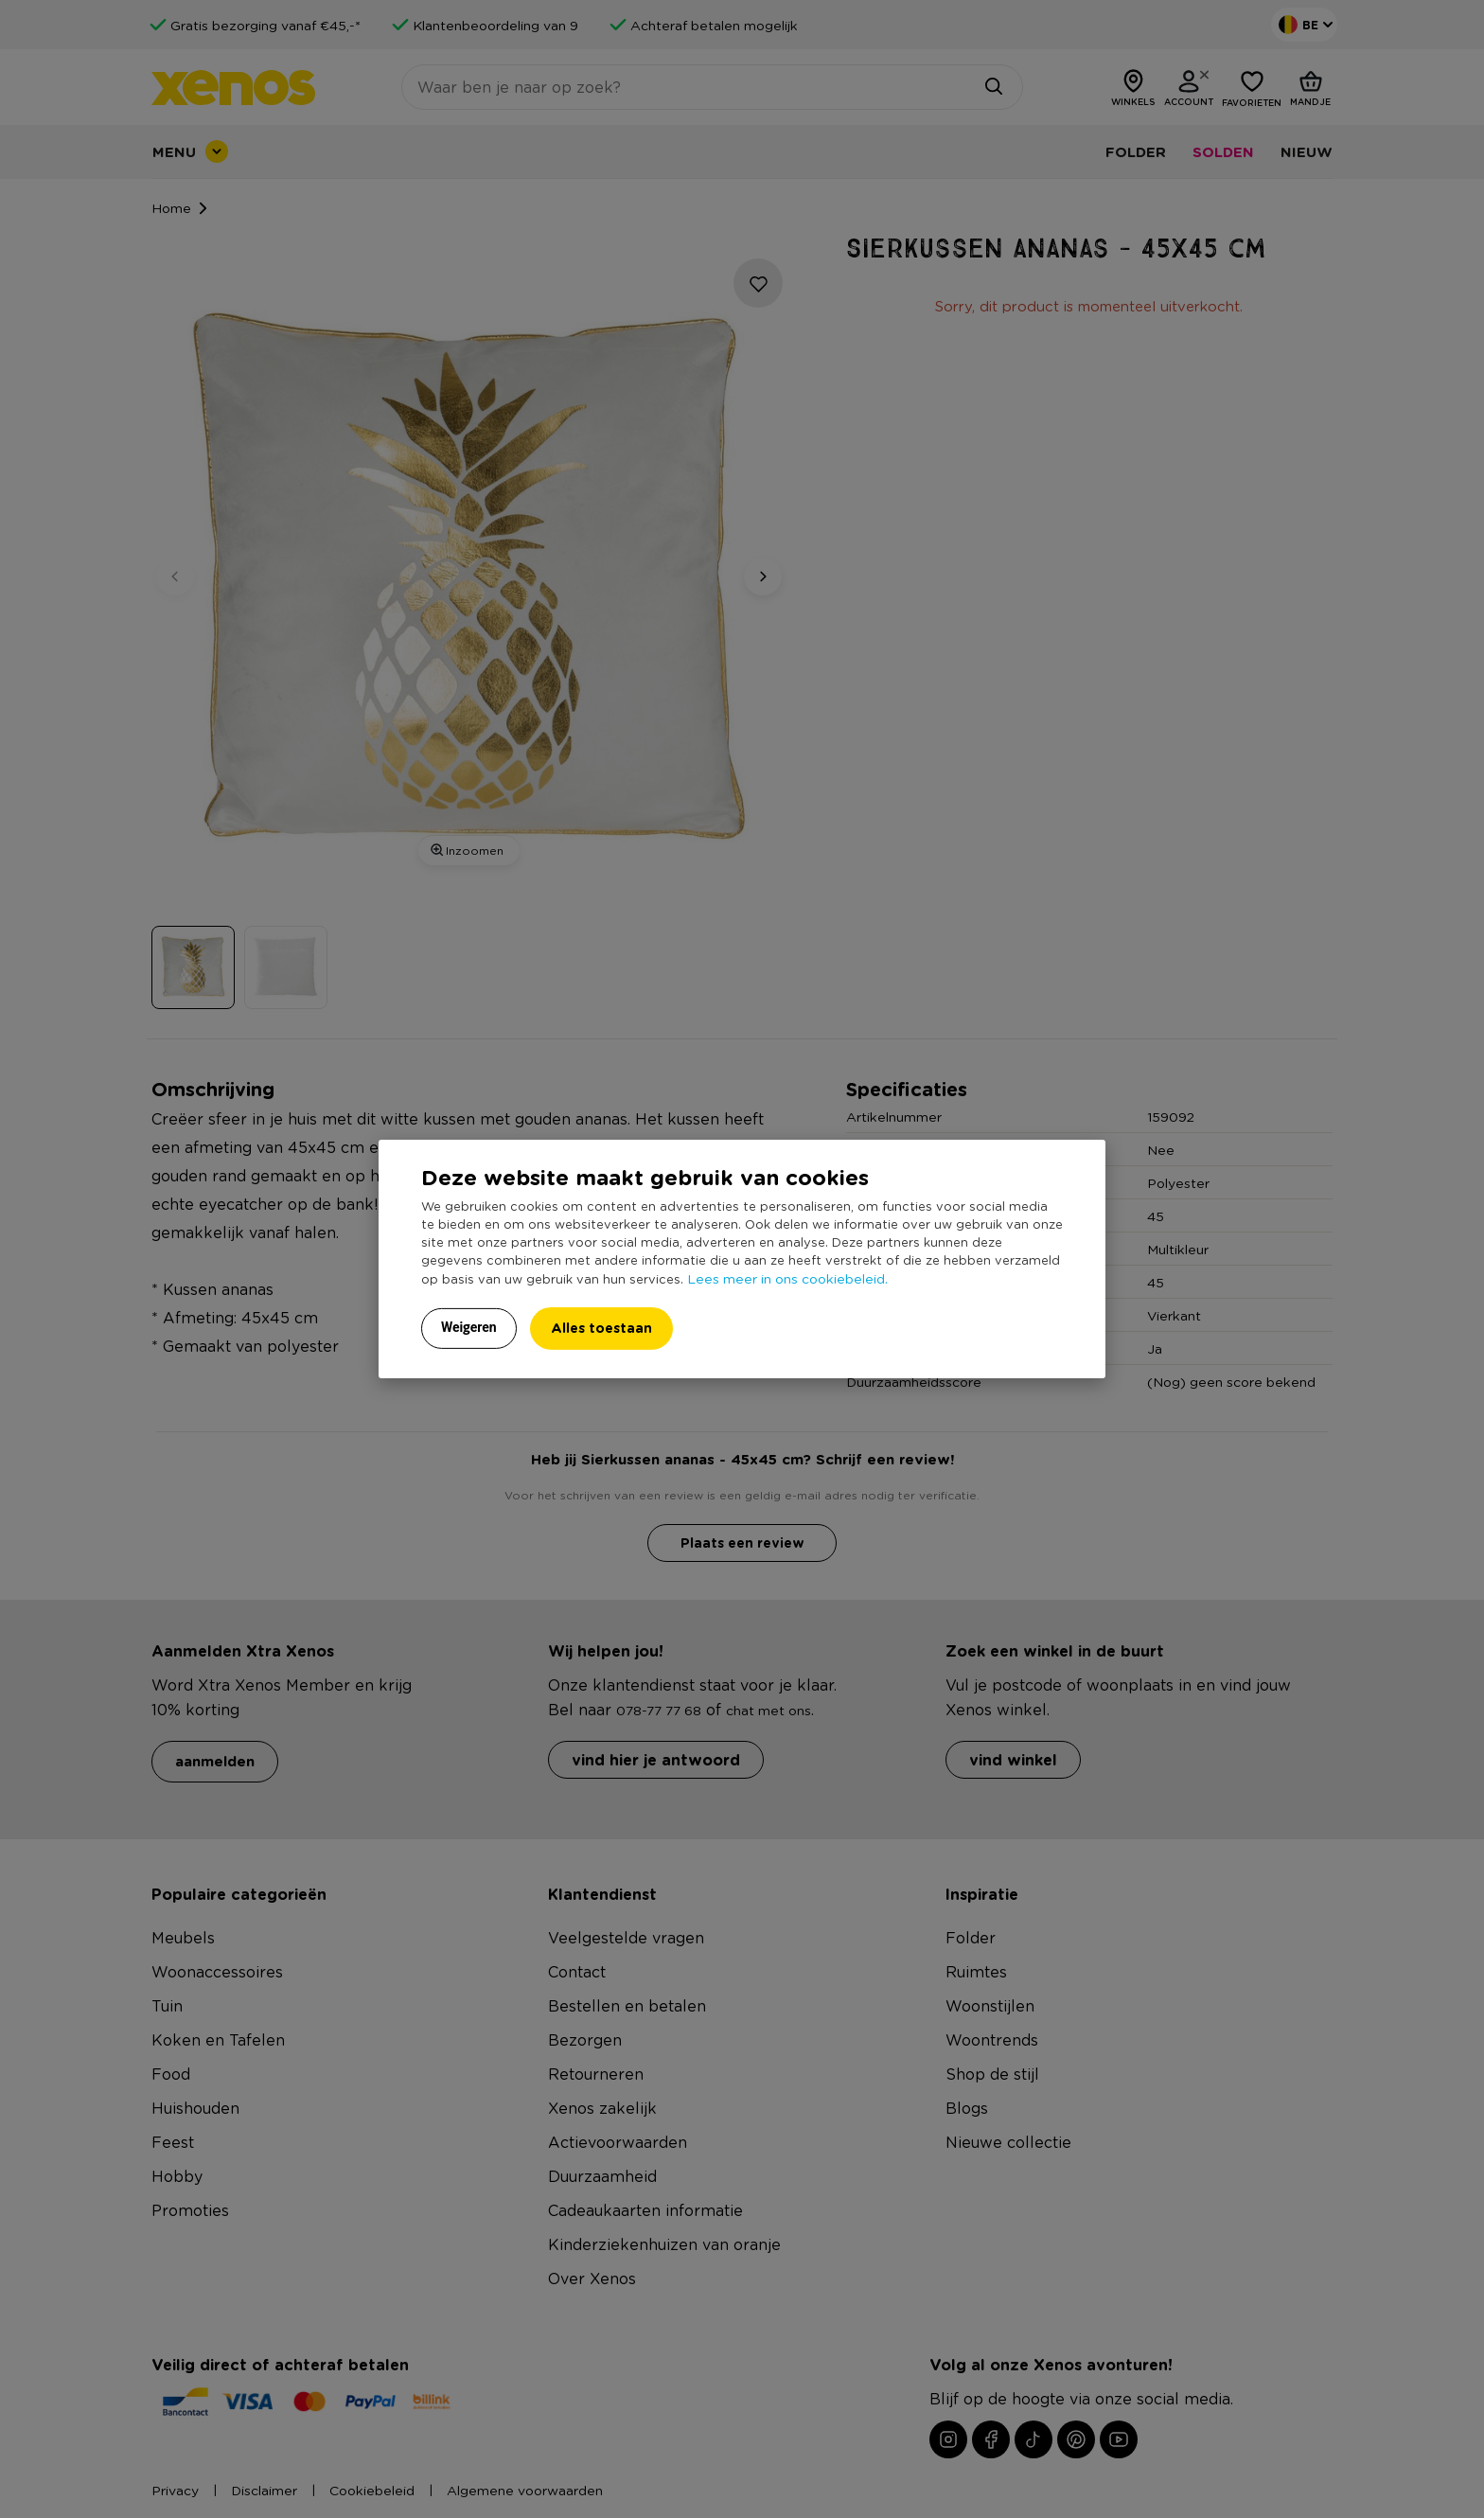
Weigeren (469, 1327)
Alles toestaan (601, 1328)
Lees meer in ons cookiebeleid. (787, 1277)
